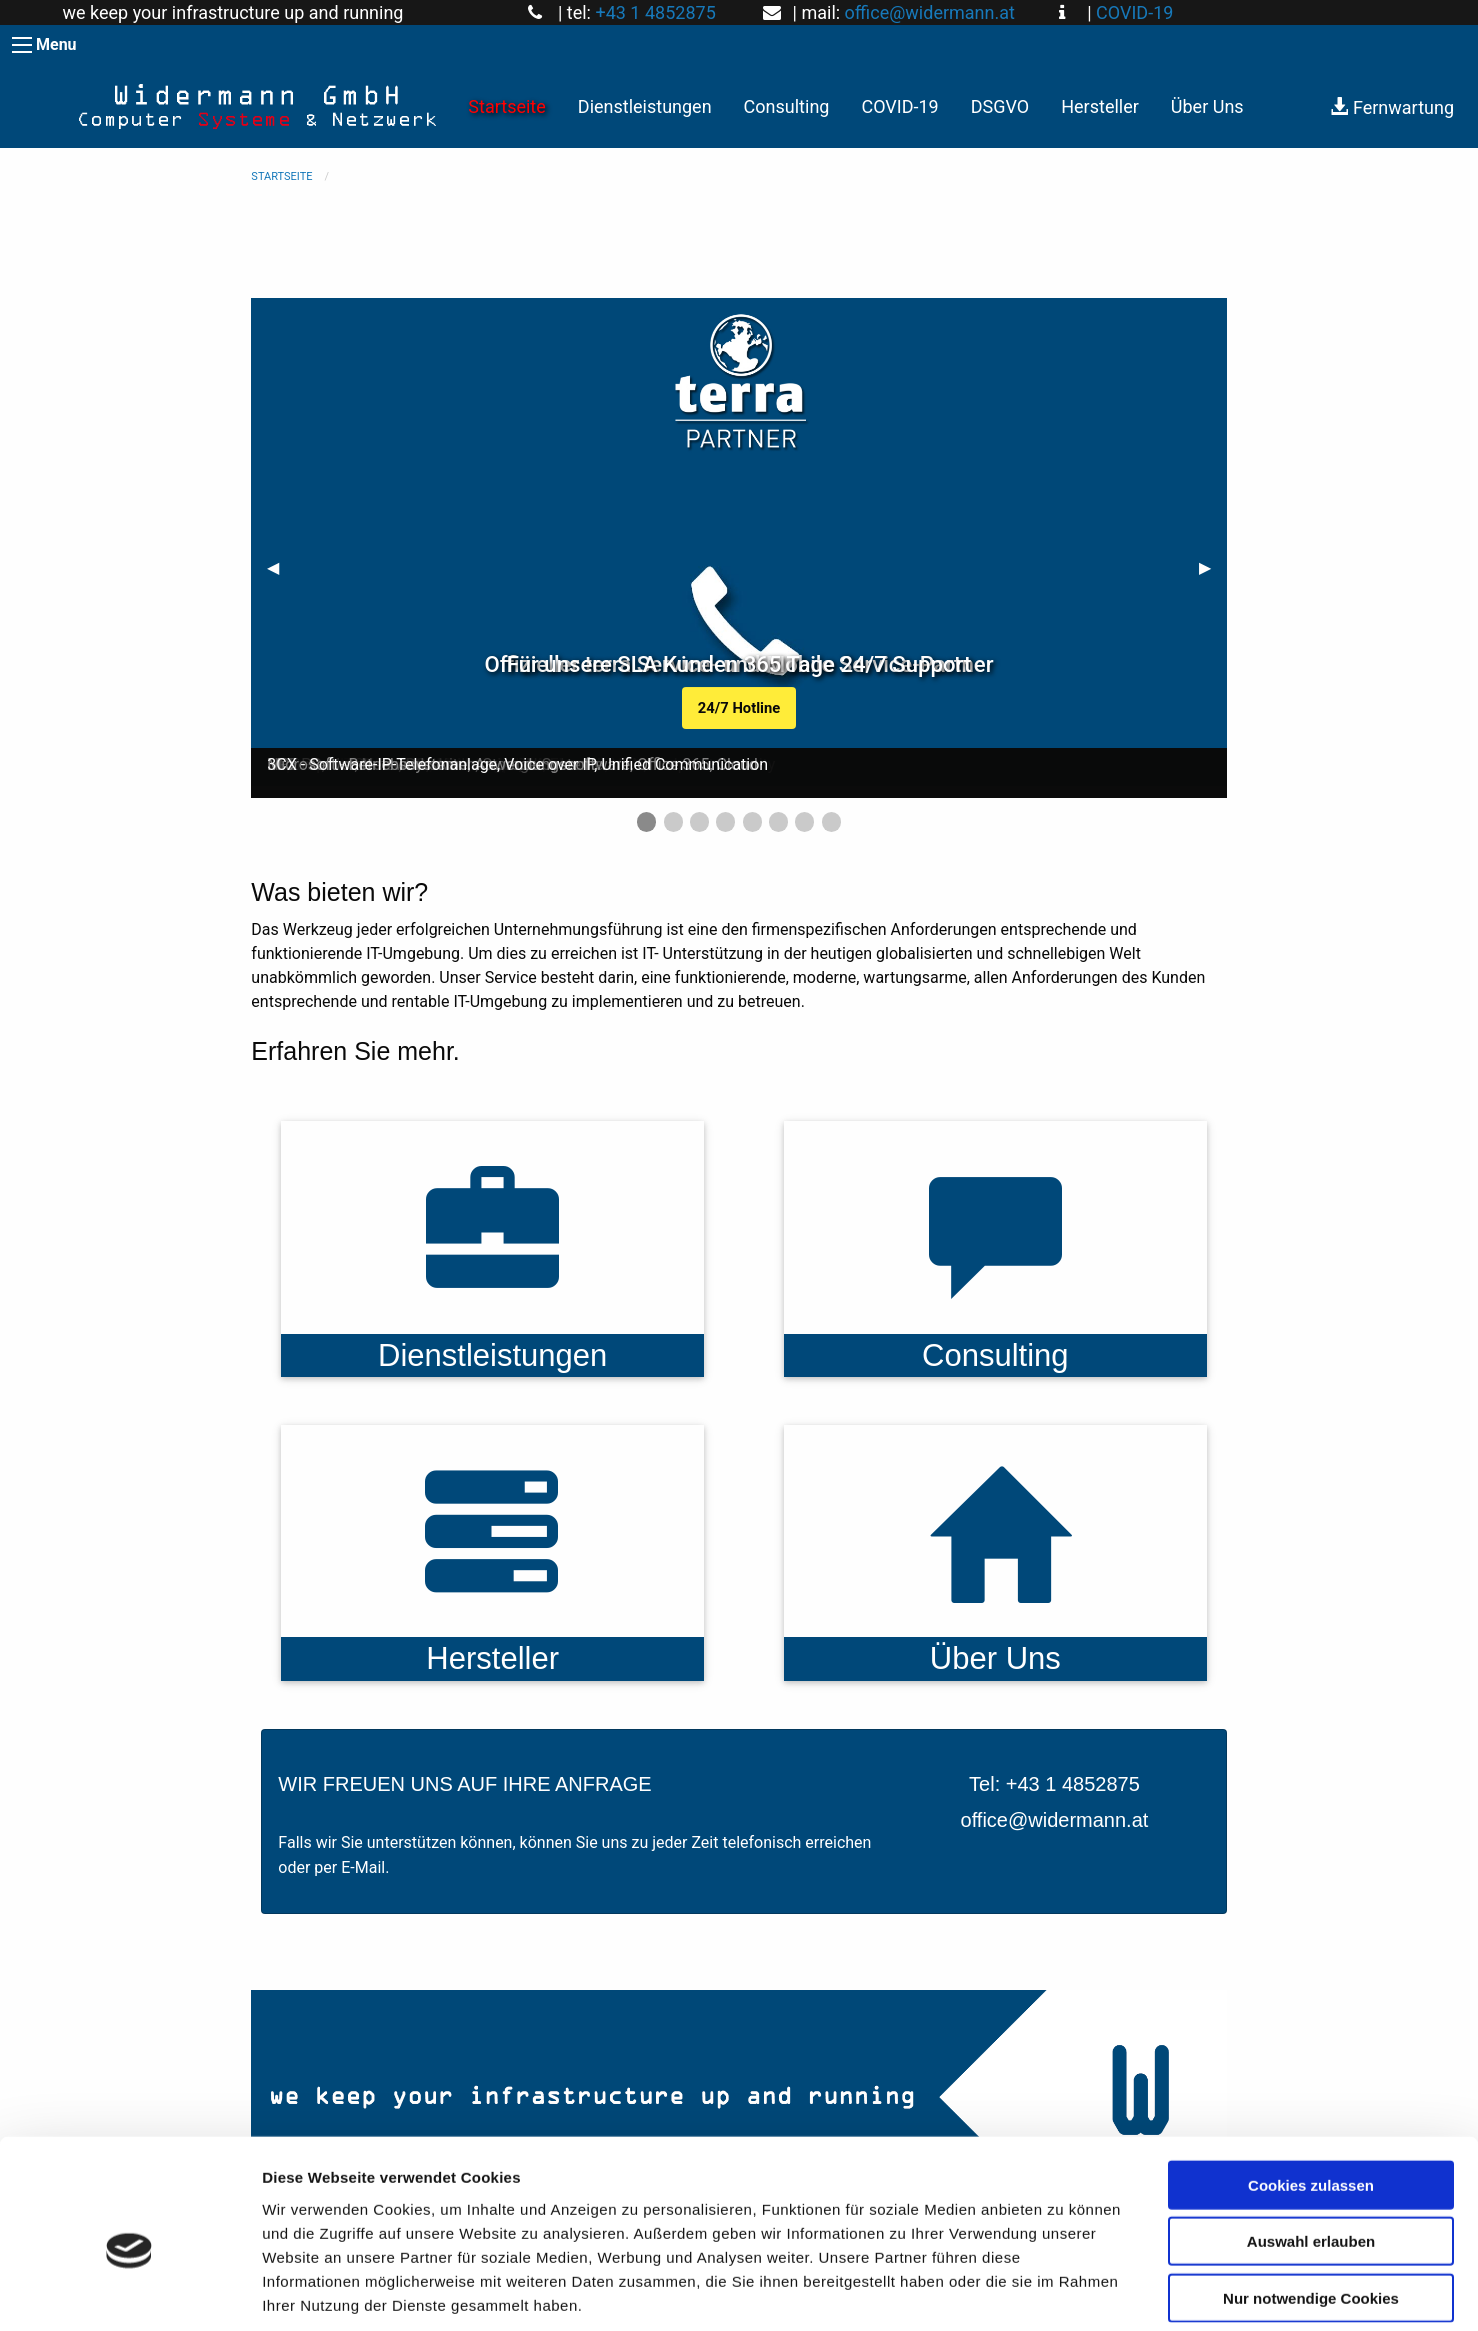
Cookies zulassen (1311, 2090)
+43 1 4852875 (655, 12)
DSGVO (1000, 106)
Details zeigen (1063, 2291)
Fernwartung (1392, 107)
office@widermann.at (930, 12)
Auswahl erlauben (1311, 2147)
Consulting (787, 106)
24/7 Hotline (739, 708)
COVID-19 (1134, 12)
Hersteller (1100, 106)
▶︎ (1213, 567)
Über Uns (1207, 106)
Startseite (506, 106)
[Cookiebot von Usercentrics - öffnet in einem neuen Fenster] (129, 2292)
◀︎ (281, 567)
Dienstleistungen (645, 106)
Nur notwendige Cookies (1311, 2203)
